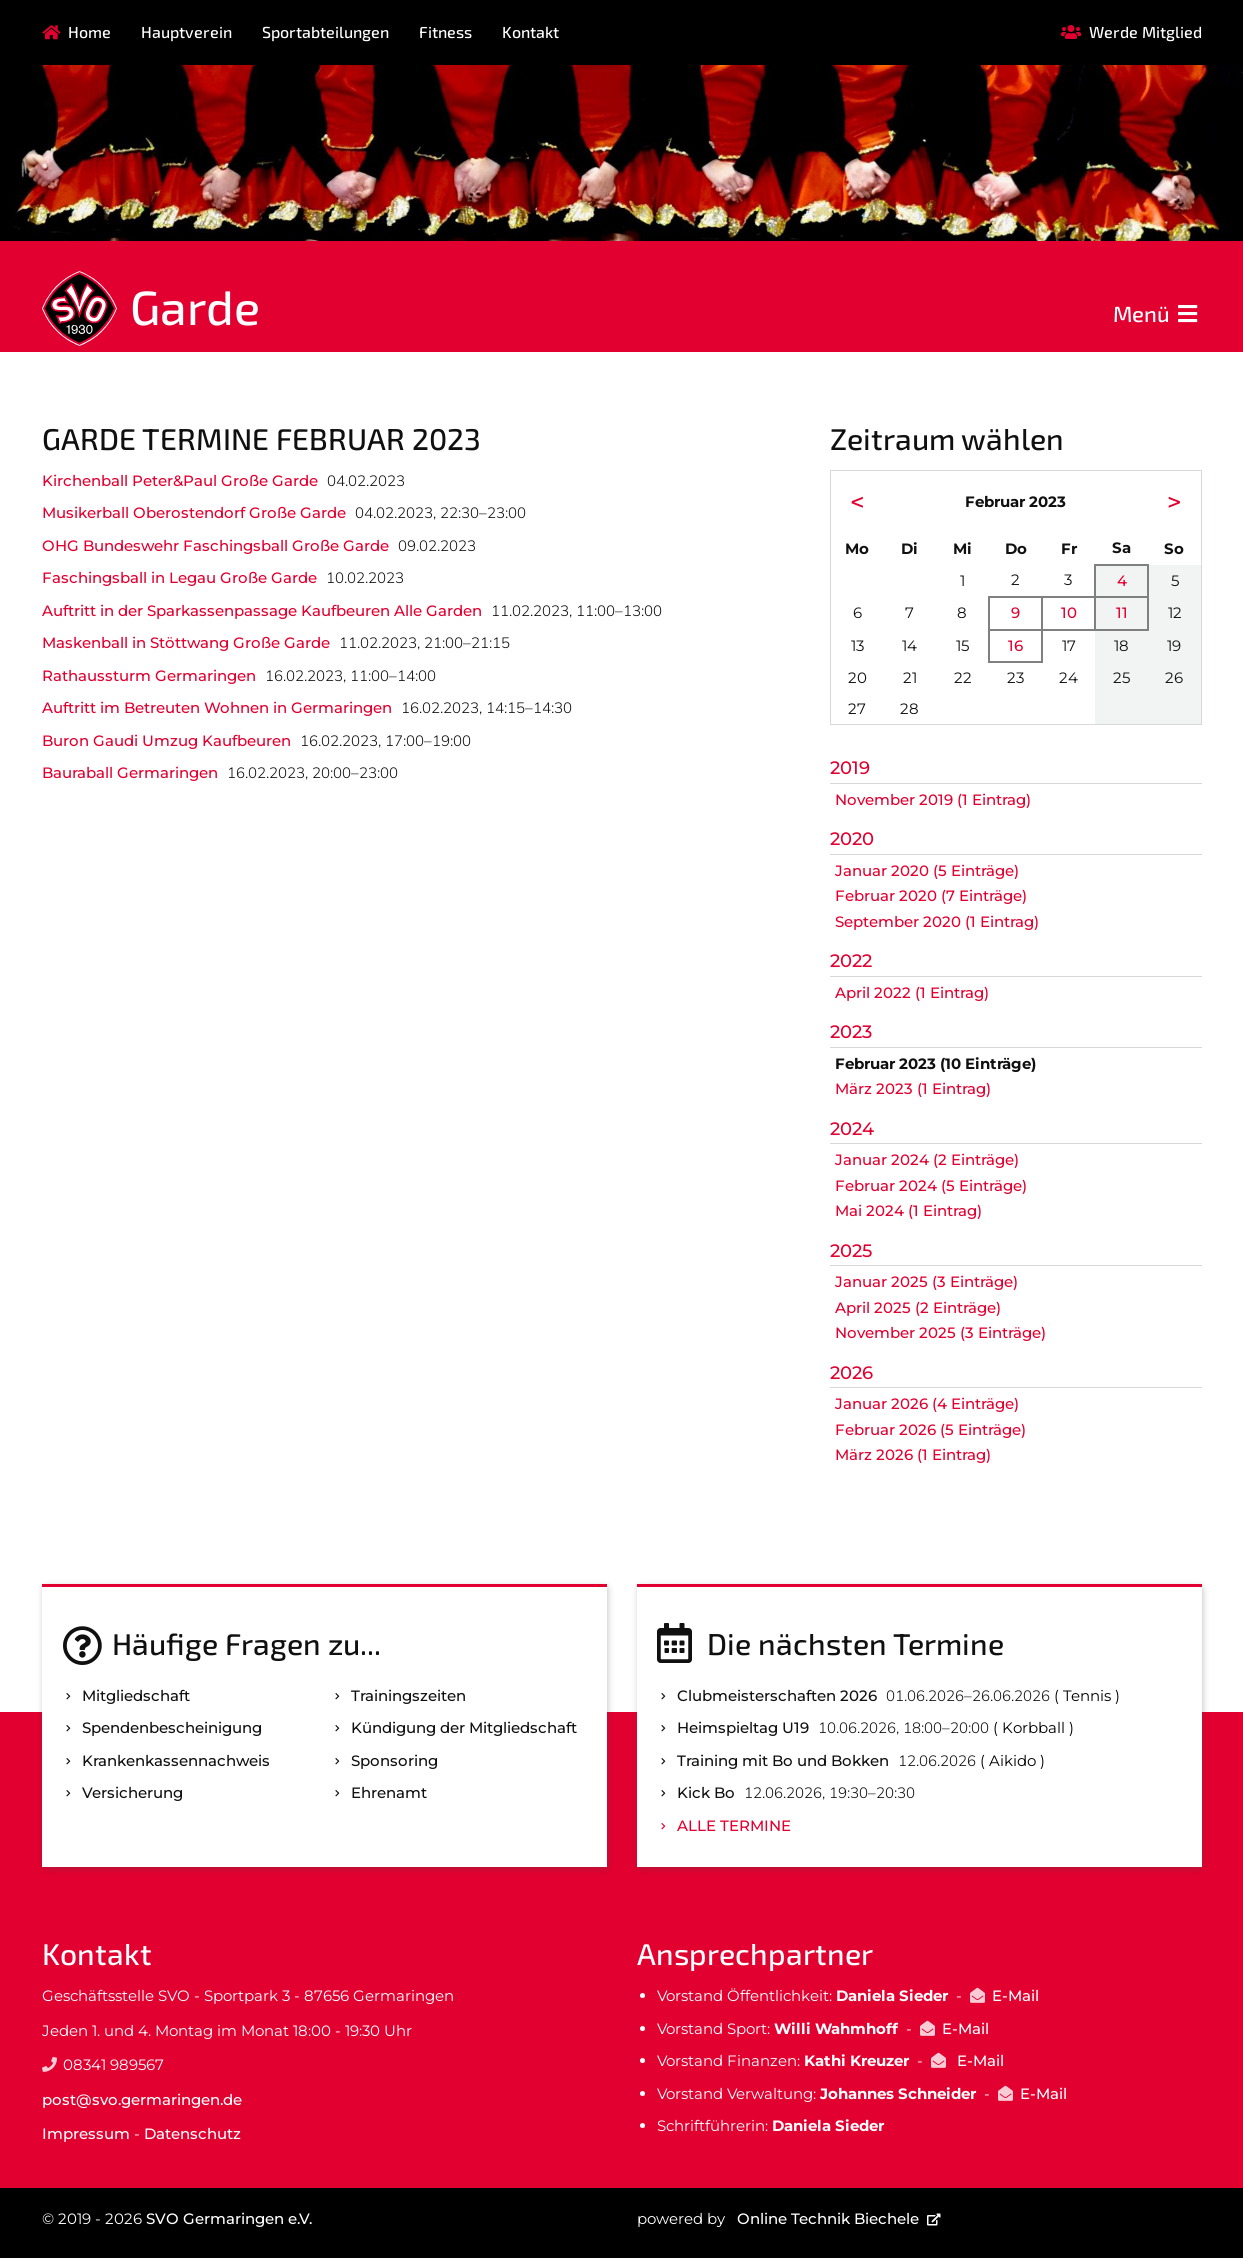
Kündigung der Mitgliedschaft (464, 1727)
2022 (851, 961)
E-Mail (1015, 1995)
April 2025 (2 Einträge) (918, 1307)
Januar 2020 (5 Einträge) (927, 870)
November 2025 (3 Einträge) (940, 1332)
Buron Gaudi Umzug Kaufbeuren (166, 740)
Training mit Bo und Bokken (783, 1760)
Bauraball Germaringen (130, 772)
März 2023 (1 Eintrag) (913, 1088)
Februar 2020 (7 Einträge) (931, 895)
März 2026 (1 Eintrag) (913, 1454)
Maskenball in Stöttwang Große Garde (186, 642)
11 (1122, 612)
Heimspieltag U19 (743, 1727)
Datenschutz (192, 2133)
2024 (852, 1129)
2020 (852, 839)
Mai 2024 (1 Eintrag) (908, 1210)
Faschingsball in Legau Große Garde (179, 577)
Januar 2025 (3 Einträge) (926, 1281)
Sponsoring (394, 1760)
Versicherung (132, 1792)
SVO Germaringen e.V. (229, 2218)
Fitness (445, 31)
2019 (850, 768)
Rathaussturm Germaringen (149, 675)
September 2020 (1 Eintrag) (937, 921)
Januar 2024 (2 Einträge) (927, 1159)
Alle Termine (734, 1825)
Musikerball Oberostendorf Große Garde (194, 512)
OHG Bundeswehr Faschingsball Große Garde (215, 545)
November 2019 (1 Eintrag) (933, 799)
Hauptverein (186, 31)
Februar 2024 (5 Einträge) (931, 1185)
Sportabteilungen (325, 31)
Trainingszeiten (408, 1695)
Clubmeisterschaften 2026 (777, 1695)
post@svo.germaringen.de (142, 2099)
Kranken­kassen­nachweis (176, 1760)
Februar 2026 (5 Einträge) (930, 1429)
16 (1015, 645)
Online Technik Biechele (828, 2218)
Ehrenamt (389, 1792)
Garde (195, 306)
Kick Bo (706, 1792)
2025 (851, 1251)
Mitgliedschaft (136, 1695)
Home (89, 31)
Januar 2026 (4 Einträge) (927, 1403)
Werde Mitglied (1145, 31)
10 (1069, 612)
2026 (851, 1373)
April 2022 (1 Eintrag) (912, 992)
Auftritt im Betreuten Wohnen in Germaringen (217, 707)
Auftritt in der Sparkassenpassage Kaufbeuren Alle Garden (262, 610)
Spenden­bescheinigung (172, 1727)
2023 (851, 1032)
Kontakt (530, 31)
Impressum (86, 2133)
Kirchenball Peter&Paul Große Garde (180, 480)
